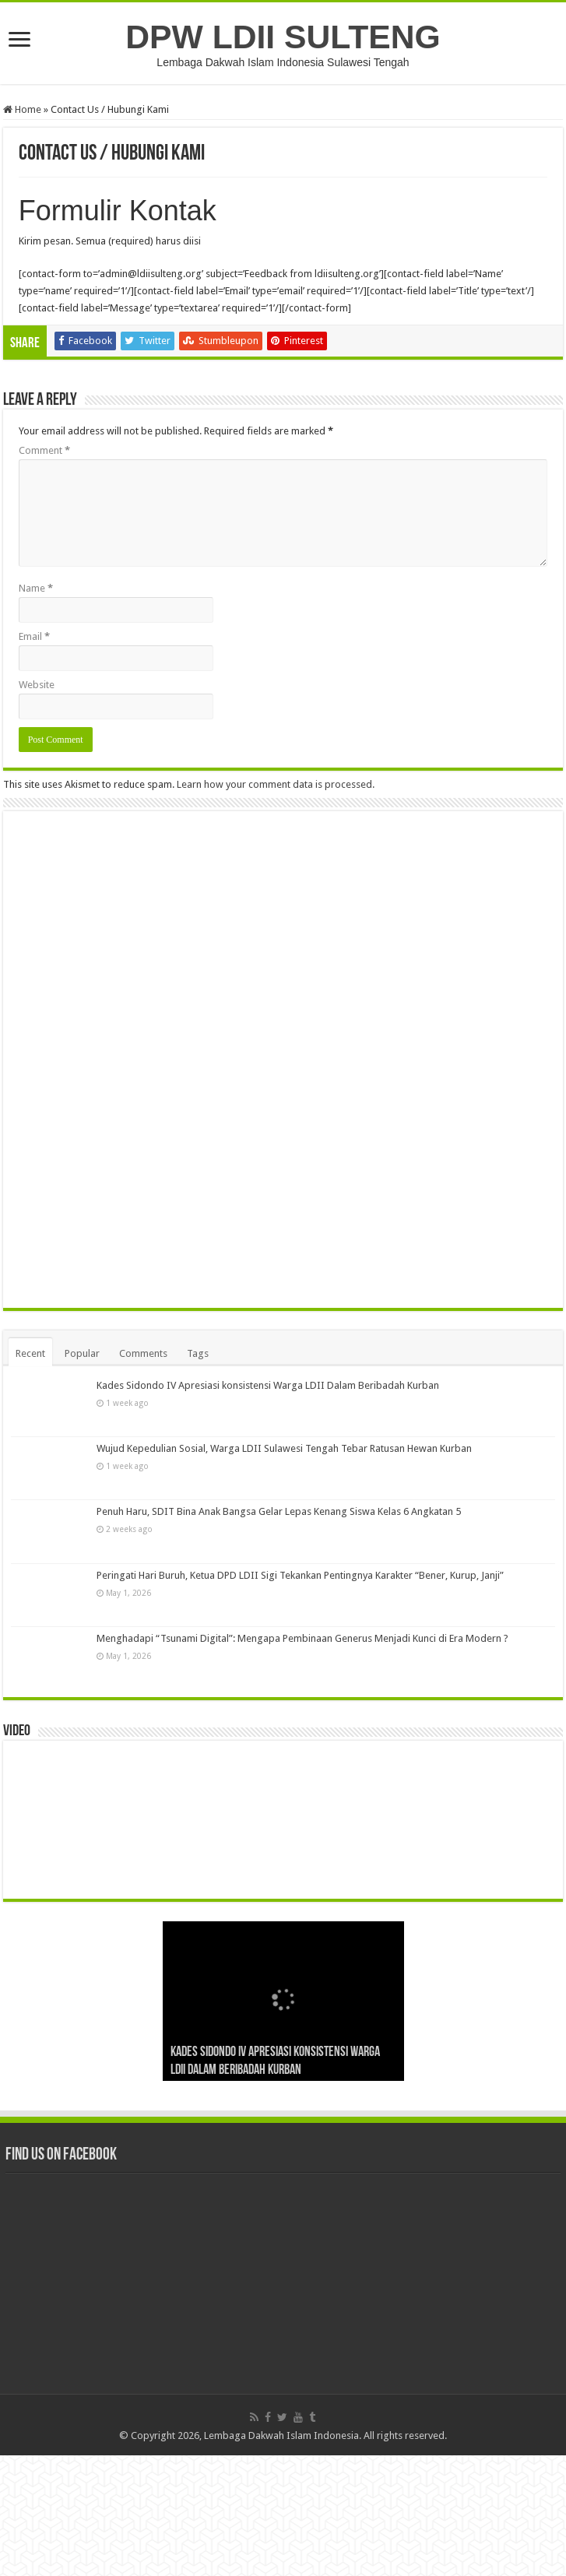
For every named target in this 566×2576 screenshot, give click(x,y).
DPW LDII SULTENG (282, 36)
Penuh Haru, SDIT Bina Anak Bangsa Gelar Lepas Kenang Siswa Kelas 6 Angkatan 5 (279, 1632)
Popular (82, 1474)
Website (36, 685)
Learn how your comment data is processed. (275, 784)
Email (34, 636)
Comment (44, 450)
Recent (30, 1474)
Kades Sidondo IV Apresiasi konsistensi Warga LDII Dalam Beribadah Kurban (268, 1506)
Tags (198, 1474)
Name (36, 588)
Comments (143, 1474)
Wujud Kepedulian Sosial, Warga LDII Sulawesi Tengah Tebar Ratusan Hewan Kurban (284, 1569)
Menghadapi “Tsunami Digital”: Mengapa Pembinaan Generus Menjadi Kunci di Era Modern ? (302, 1759)
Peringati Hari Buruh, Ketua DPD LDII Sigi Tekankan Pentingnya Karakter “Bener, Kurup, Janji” (300, 1696)
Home (22, 109)
